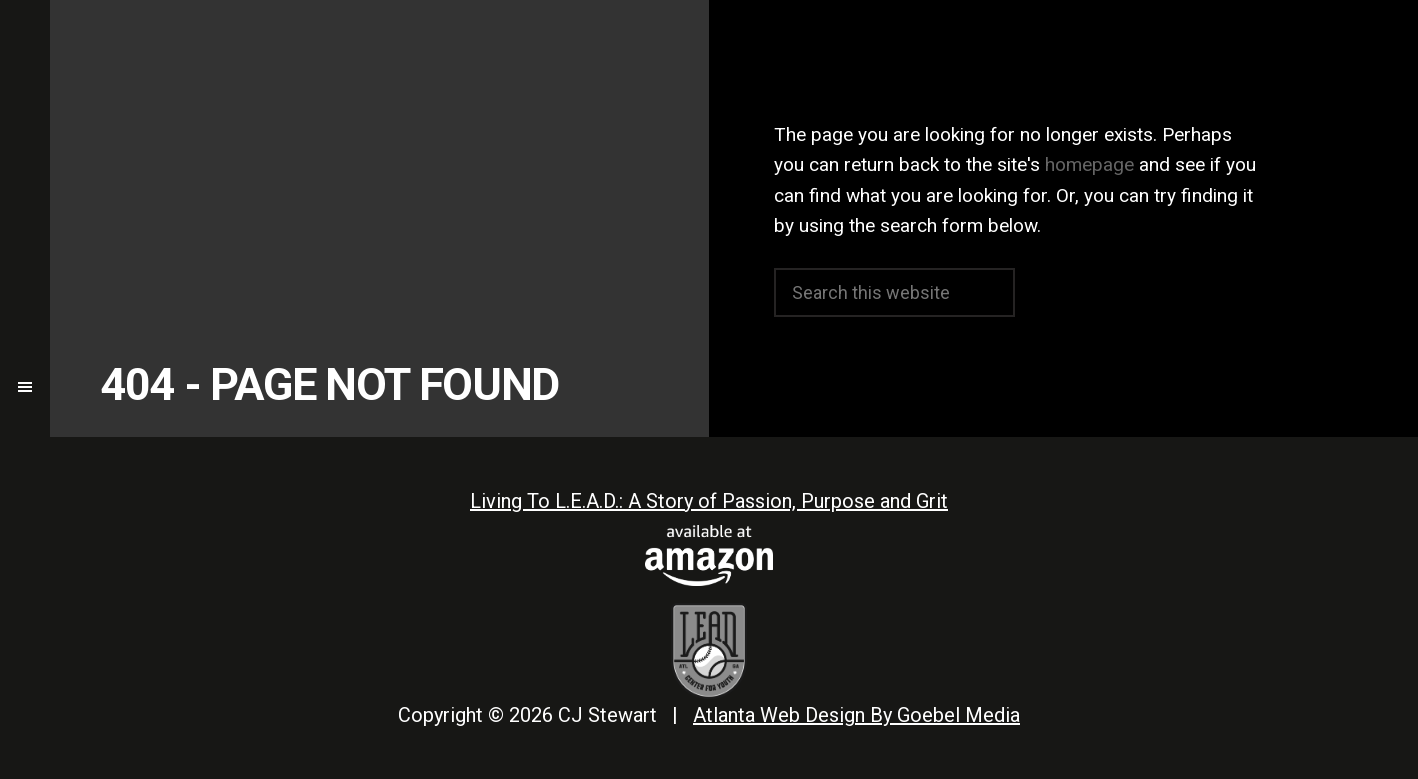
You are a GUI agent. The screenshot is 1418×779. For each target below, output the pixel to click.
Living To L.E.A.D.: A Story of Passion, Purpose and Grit (709, 501)
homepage (1089, 164)
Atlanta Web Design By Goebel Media (856, 715)
